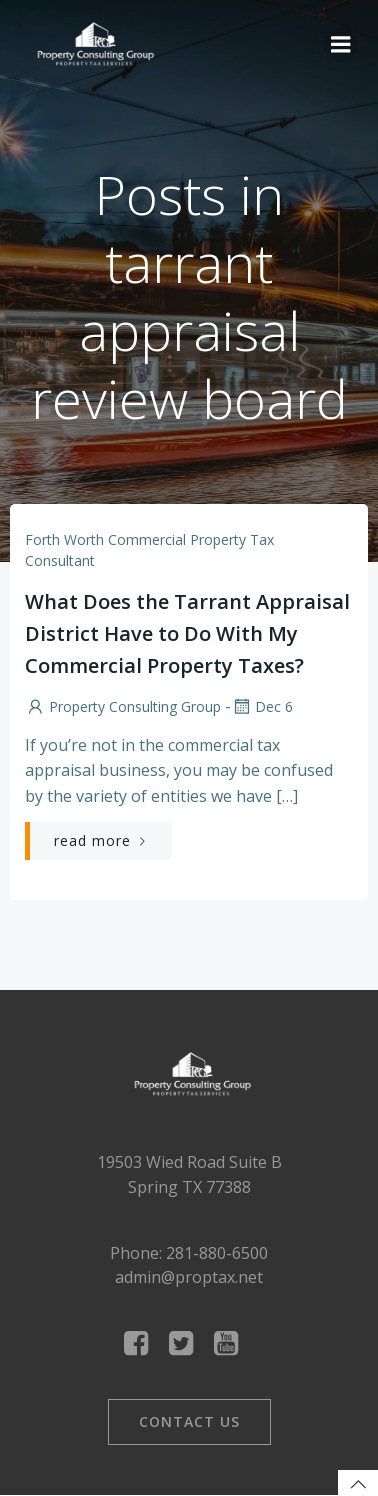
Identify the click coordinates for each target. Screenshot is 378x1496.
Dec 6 (262, 706)
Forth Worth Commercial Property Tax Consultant (149, 550)
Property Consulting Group (123, 706)
